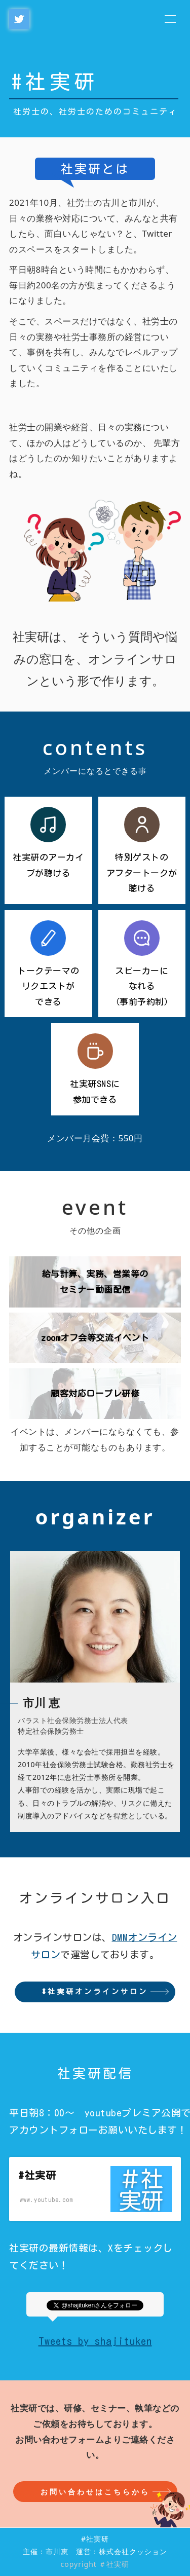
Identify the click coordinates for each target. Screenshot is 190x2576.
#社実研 (55, 81)
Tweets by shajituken (95, 2341)
